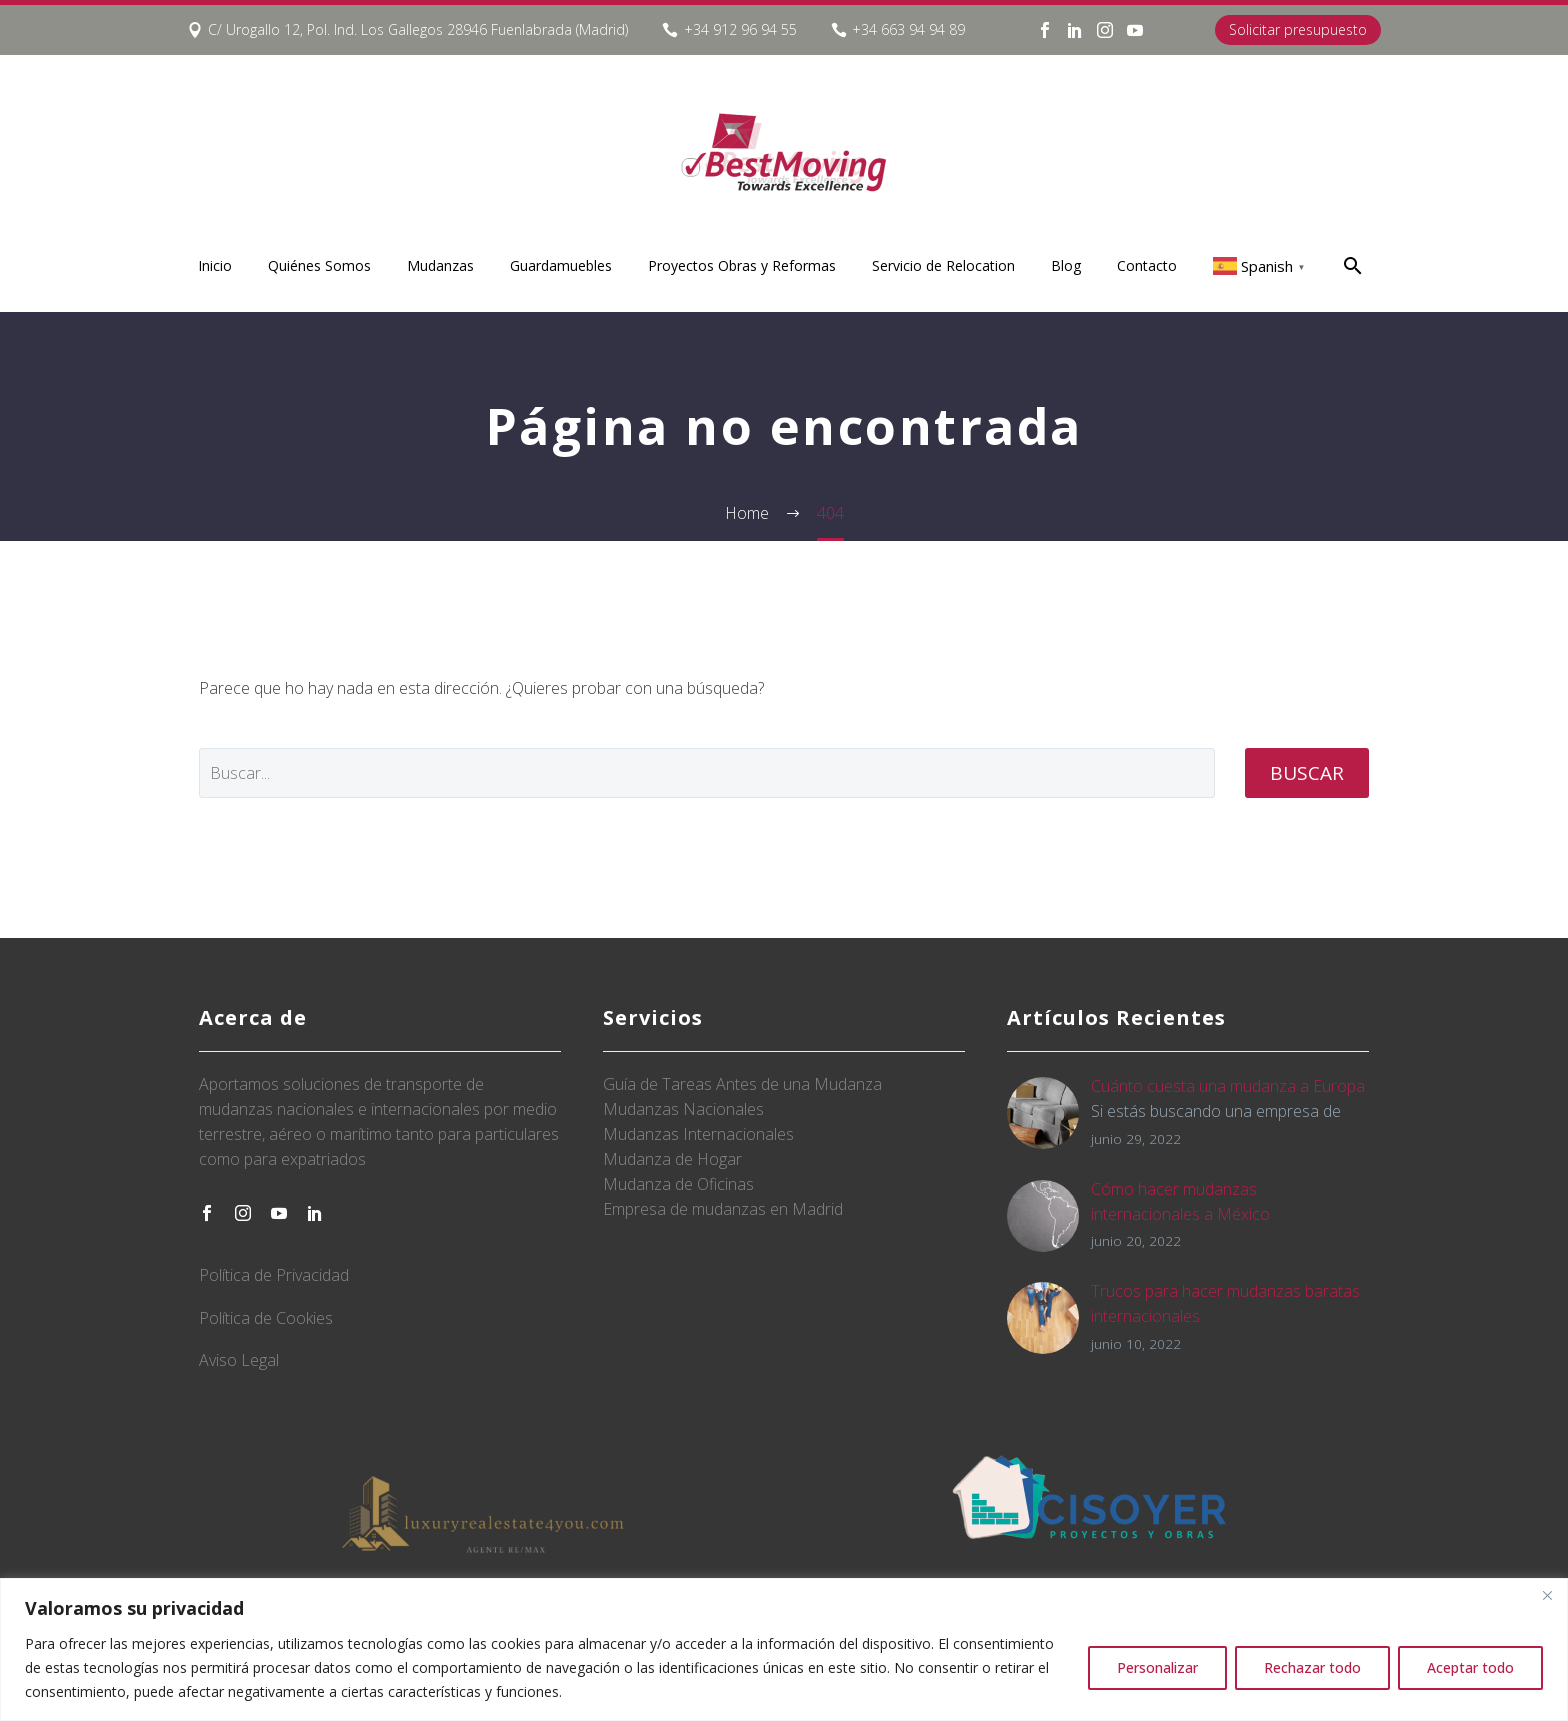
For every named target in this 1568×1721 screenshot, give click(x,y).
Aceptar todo (1470, 1667)
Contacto (1147, 265)
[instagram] (243, 1213)
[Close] (1547, 1595)
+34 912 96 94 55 (740, 29)
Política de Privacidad (274, 1275)
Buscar (1307, 773)
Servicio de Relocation (943, 265)
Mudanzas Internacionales (698, 1134)
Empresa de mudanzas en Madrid (723, 1209)
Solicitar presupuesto (1298, 29)
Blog (1066, 265)
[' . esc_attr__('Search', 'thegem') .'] (707, 773)
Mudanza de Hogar (672, 1159)
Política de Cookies (266, 1318)
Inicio (215, 265)
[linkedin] (315, 1213)
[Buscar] (1350, 265)
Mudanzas (440, 265)
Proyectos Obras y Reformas (742, 265)
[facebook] (207, 1213)
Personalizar (1157, 1667)
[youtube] (279, 1213)
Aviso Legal (239, 1360)
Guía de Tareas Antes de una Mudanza (742, 1084)
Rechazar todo (1312, 1667)
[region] (784, 1649)
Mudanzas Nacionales (683, 1109)
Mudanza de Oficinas (678, 1184)
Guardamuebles (561, 265)
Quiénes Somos (319, 265)
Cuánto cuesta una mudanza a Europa (1228, 1086)
